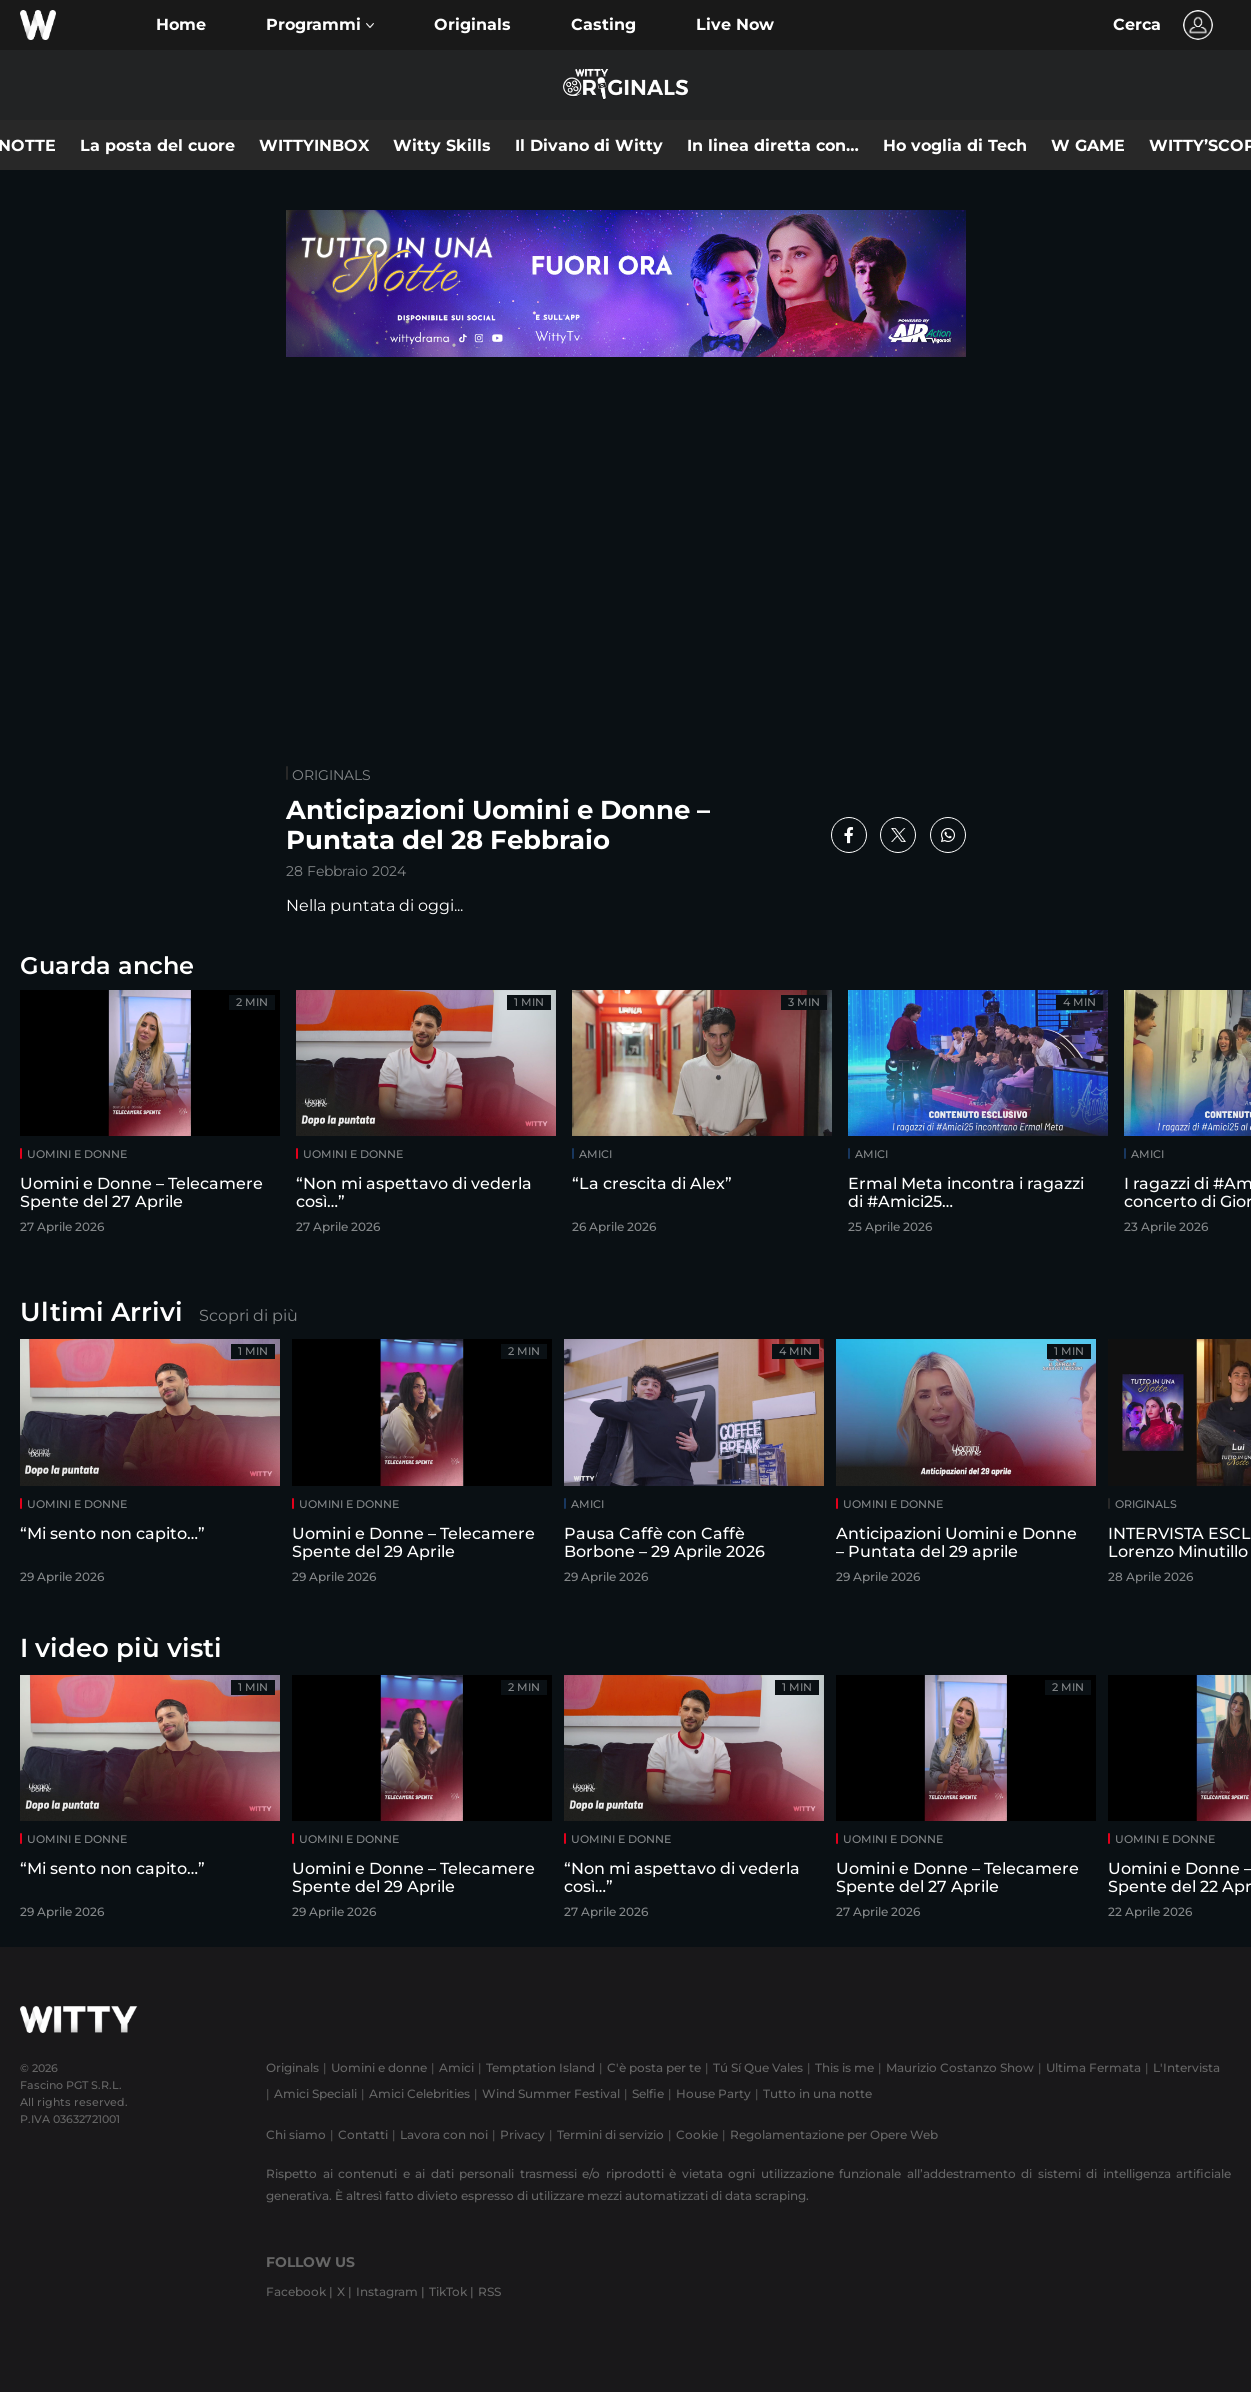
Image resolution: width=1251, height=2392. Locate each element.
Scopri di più (248, 1315)
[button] (320, 25)
